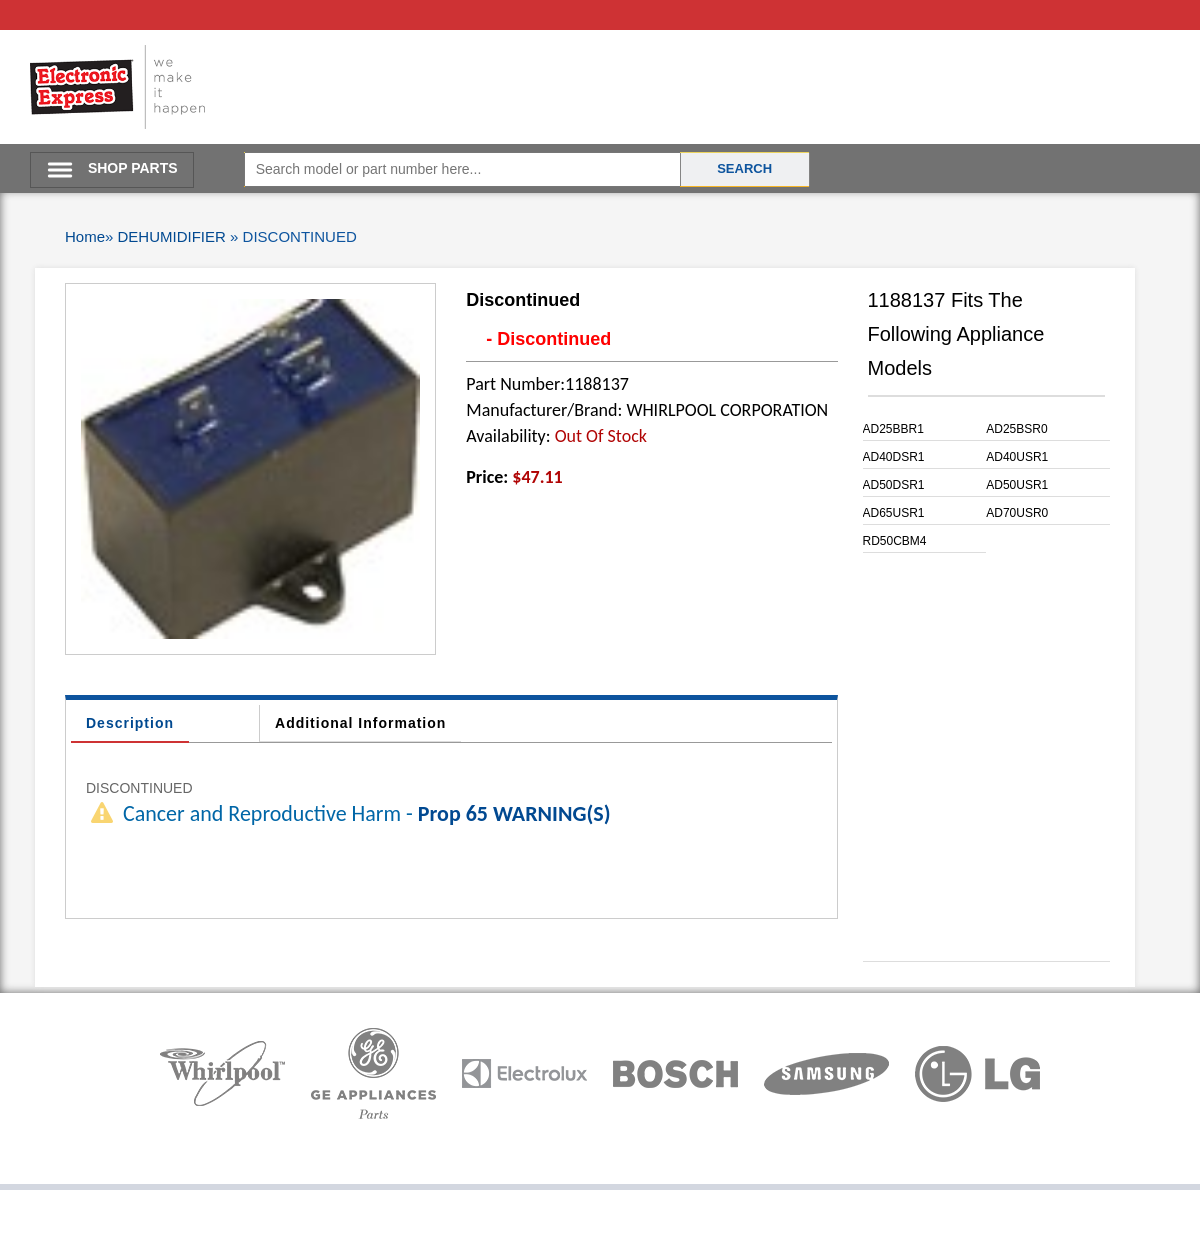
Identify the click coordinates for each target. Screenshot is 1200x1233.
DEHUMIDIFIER (172, 236)
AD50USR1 (1017, 485)
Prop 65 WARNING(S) (514, 813)
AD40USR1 (1017, 457)
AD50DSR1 (894, 485)
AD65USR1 (894, 513)
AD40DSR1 (894, 457)
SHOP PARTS (133, 168)
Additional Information (360, 723)
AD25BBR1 (893, 429)
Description (130, 723)
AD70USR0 (1017, 513)
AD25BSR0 (1016, 429)
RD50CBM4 (895, 541)
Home (85, 236)
